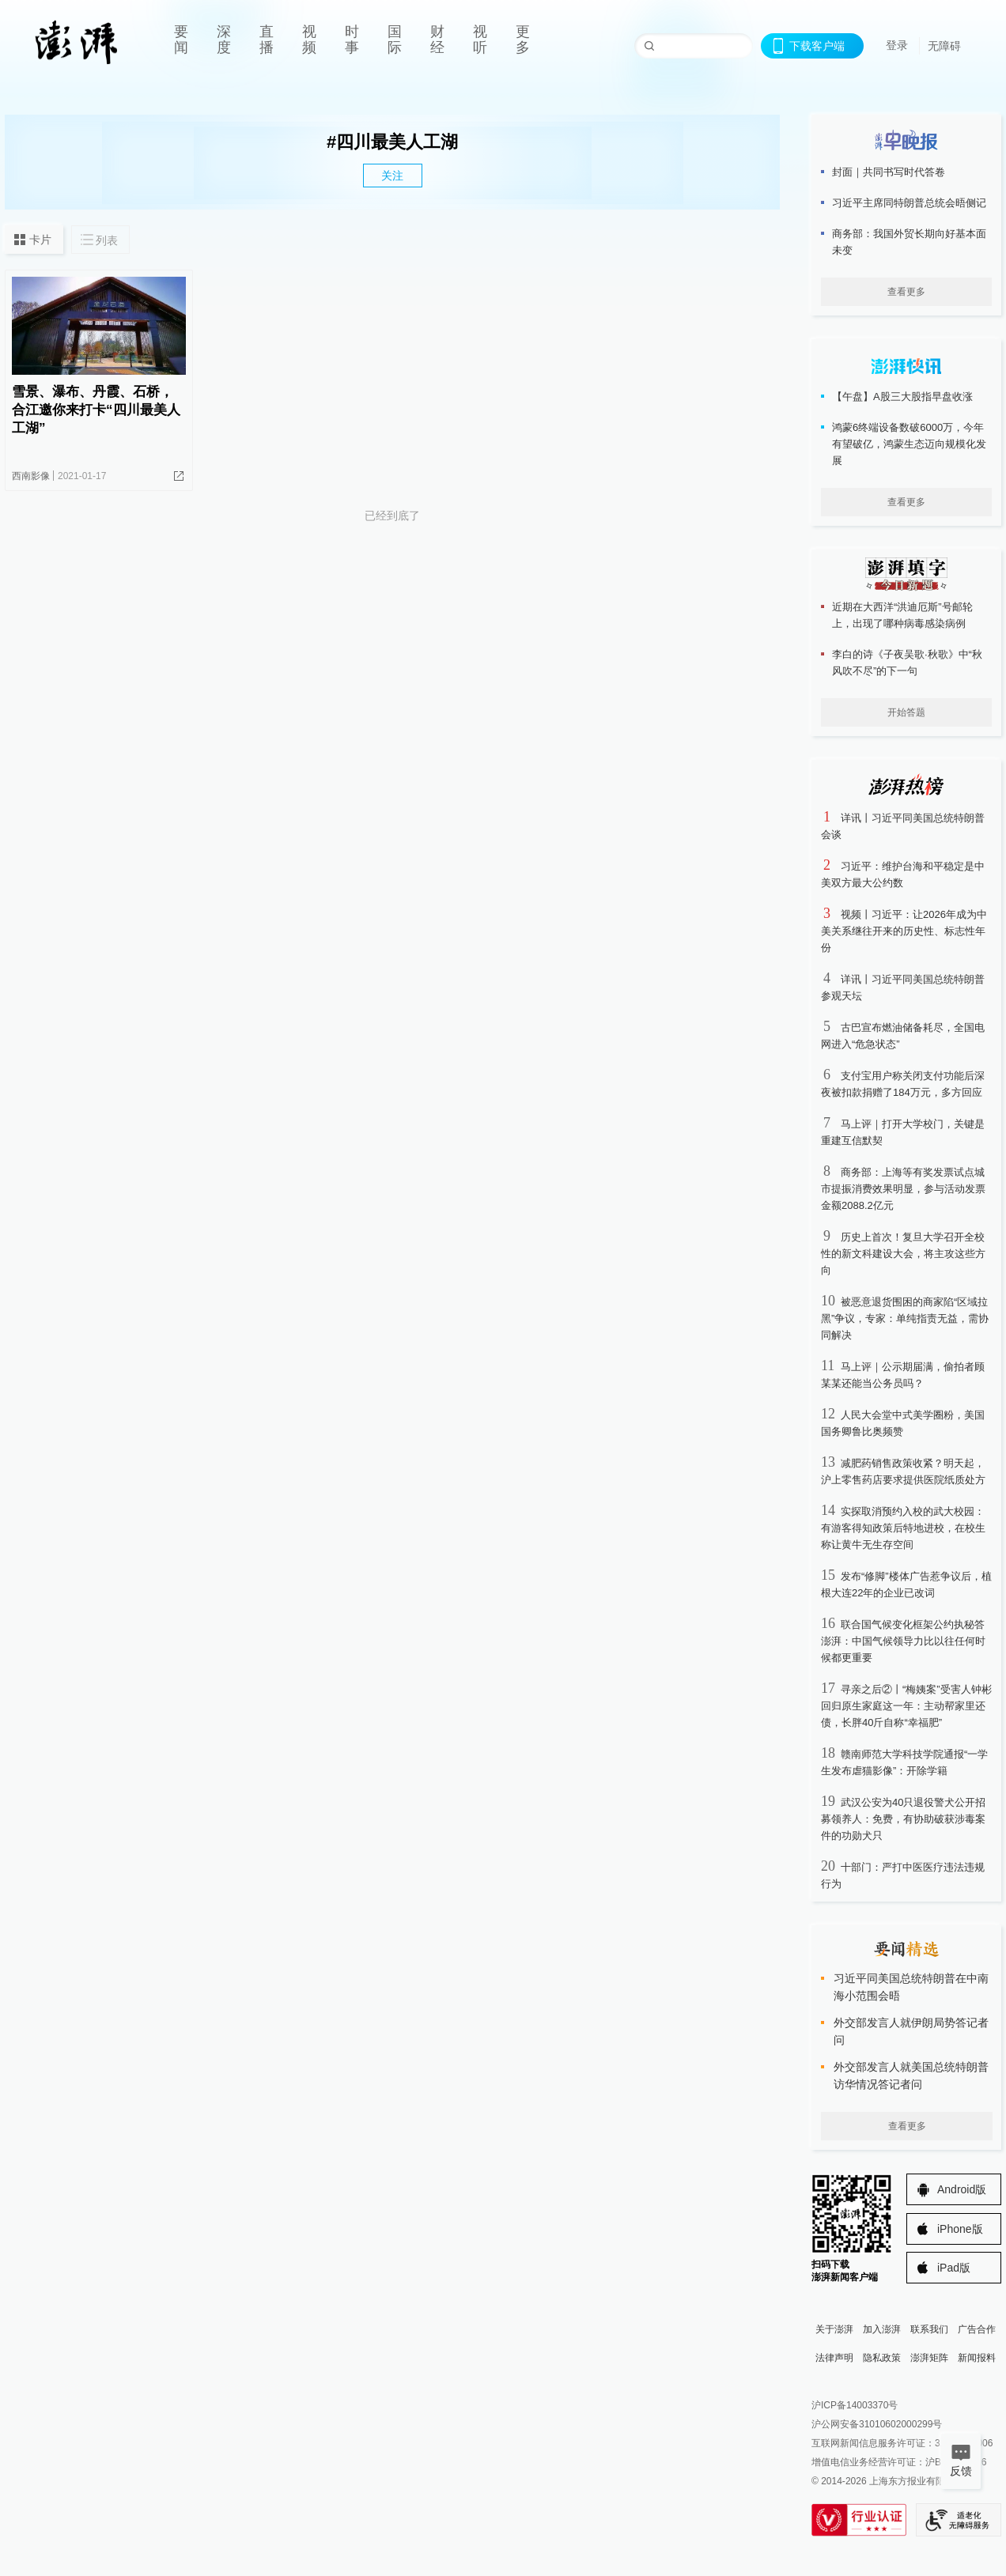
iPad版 (953, 2267)
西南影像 (31, 476)
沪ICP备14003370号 (854, 2405)
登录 (897, 45)
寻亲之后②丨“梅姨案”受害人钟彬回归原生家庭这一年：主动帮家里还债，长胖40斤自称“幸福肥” (906, 1705)
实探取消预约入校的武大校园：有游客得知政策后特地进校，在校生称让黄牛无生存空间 (903, 1528)
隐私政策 (882, 2357)
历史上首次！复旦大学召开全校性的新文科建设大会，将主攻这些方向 (903, 1253)
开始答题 (906, 712)
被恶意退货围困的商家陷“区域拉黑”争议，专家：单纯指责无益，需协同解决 (905, 1318)
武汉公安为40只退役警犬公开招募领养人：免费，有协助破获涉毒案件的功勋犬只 (903, 1818)
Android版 (961, 2189)
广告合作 (977, 2329)
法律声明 (834, 2357)
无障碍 (944, 46)
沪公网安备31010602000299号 (876, 2424)
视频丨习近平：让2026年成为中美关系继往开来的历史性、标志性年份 (904, 931)
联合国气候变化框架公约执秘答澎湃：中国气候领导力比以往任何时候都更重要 (903, 1641)
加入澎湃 (882, 2329)
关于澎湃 (834, 2329)
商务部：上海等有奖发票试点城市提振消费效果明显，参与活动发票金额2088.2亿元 (903, 1188)
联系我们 (929, 2329)
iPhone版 (960, 2229)
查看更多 (906, 291)
